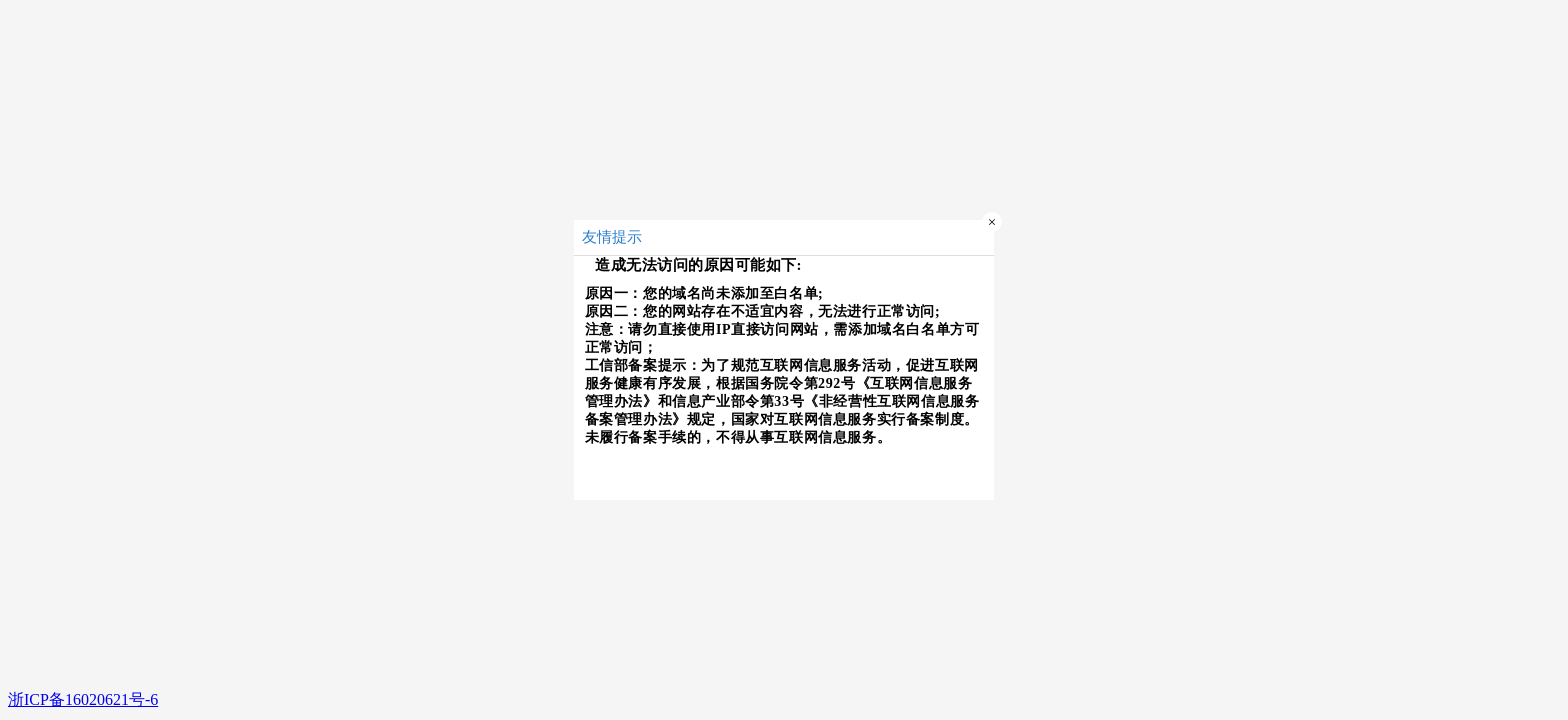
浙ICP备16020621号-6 (83, 699)
